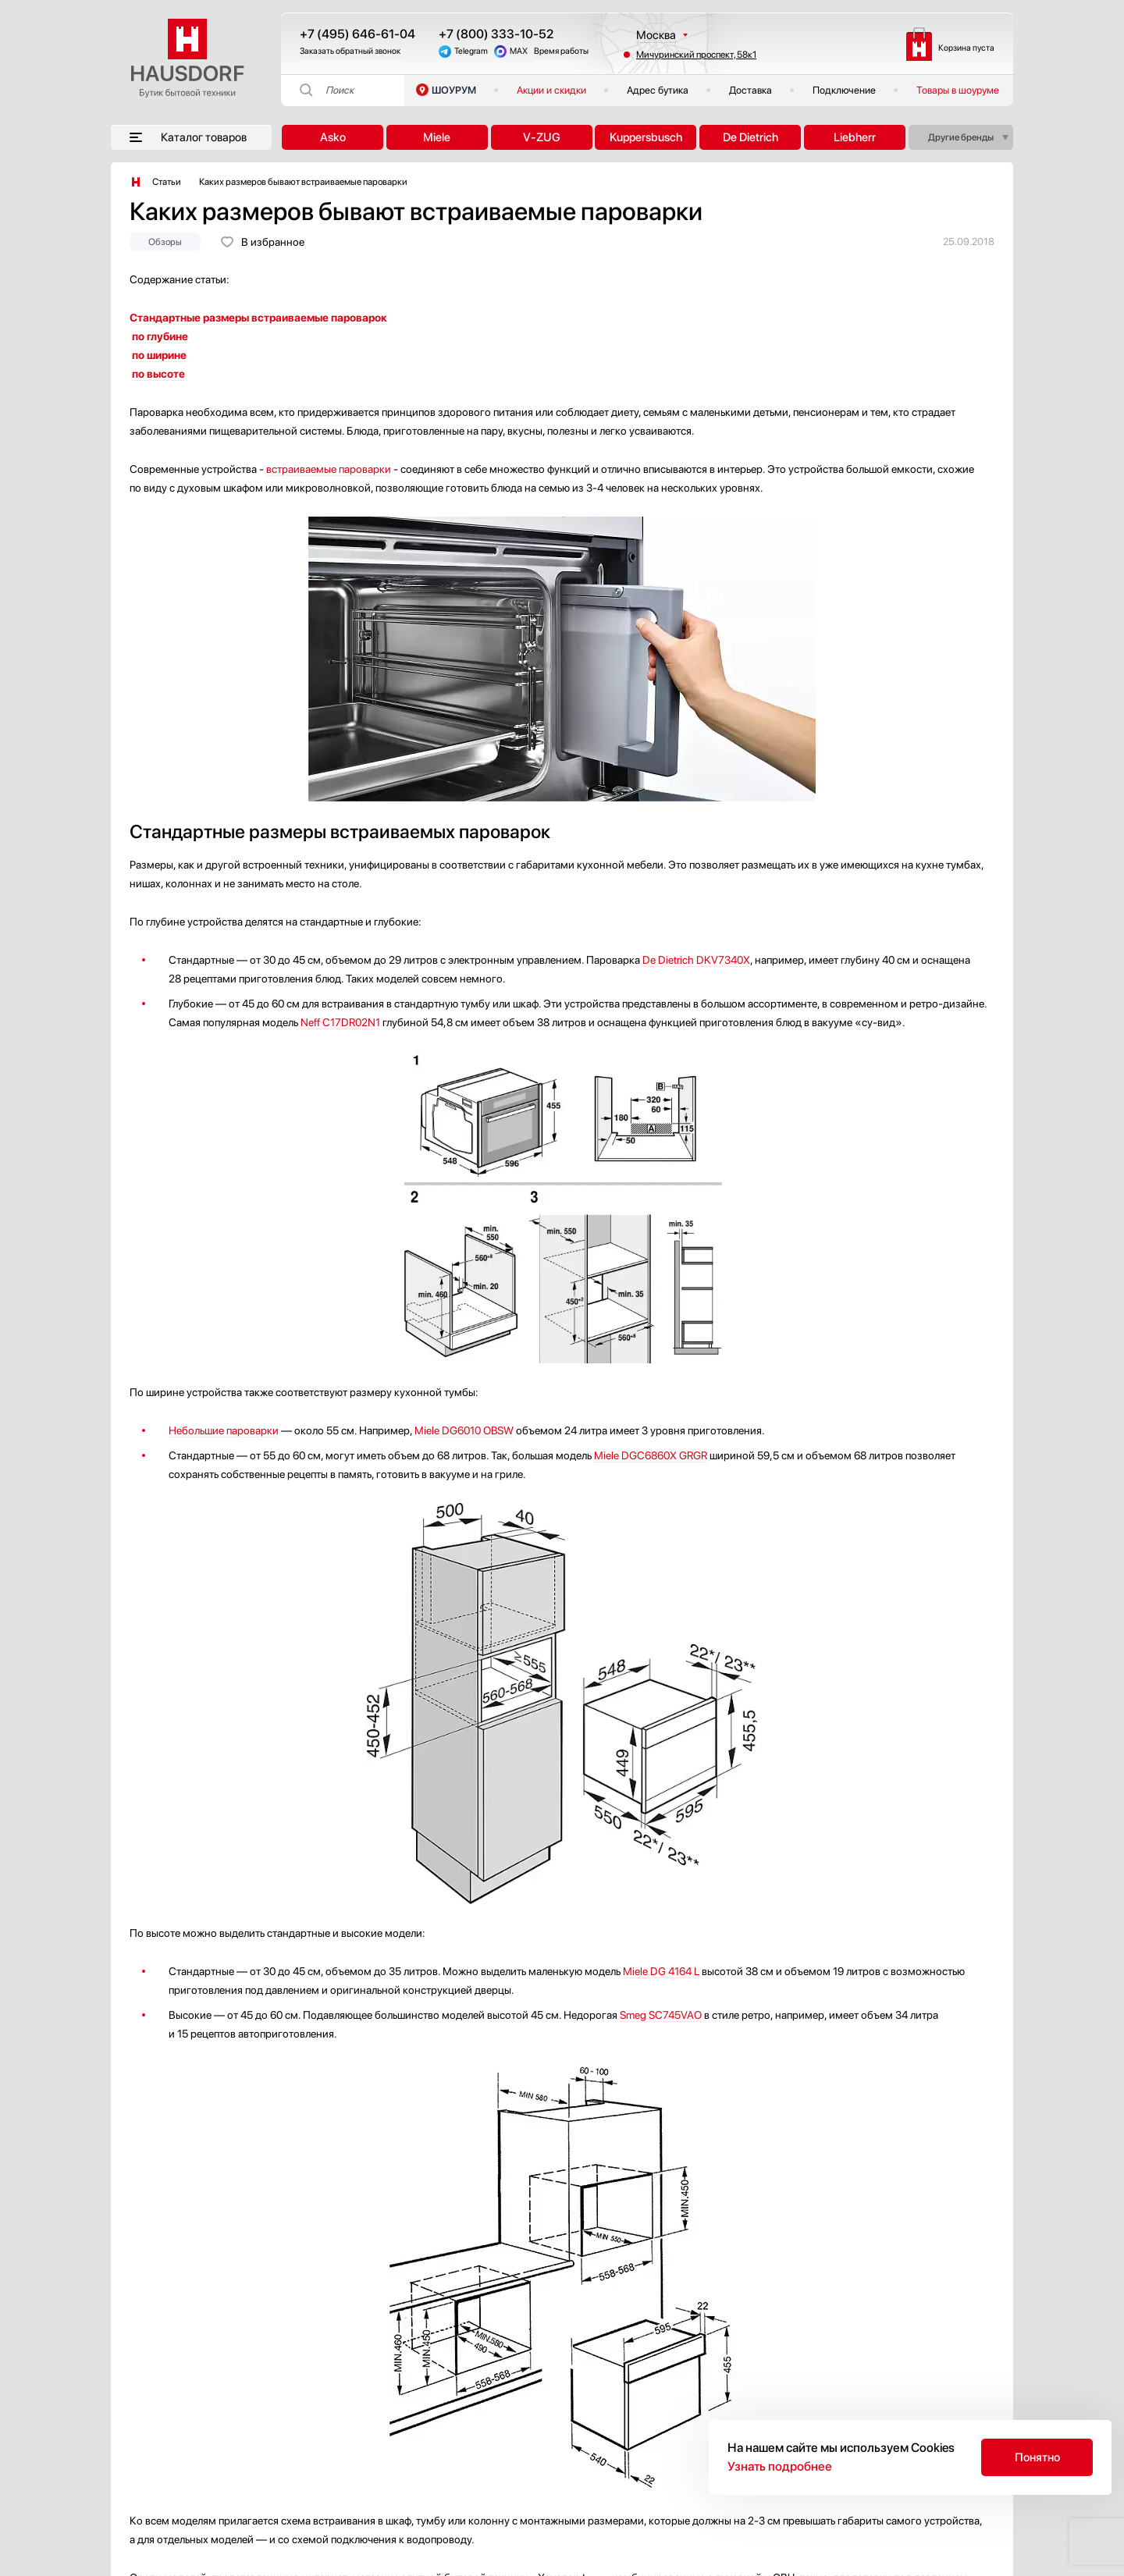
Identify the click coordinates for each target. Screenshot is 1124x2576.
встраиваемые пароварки (328, 469)
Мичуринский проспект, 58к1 (696, 54)
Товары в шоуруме (957, 90)
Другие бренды (961, 137)
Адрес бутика (657, 90)
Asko (333, 137)
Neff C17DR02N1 (340, 1022)
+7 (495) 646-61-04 (357, 34)
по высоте (158, 374)
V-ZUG (541, 137)
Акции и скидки (551, 90)
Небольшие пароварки (224, 1430)
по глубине (160, 336)
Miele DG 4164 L (661, 1971)
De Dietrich (750, 137)
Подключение (844, 90)
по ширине (159, 355)
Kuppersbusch (646, 137)
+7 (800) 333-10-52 (496, 34)
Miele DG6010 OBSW (464, 1430)
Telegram (471, 51)
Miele (436, 137)
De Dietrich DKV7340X (696, 960)
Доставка (750, 90)
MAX (519, 51)
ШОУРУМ (454, 90)
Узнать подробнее (779, 2466)
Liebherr (855, 137)
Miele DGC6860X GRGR (650, 1455)
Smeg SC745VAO (661, 2015)
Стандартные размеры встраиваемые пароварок (258, 317)
